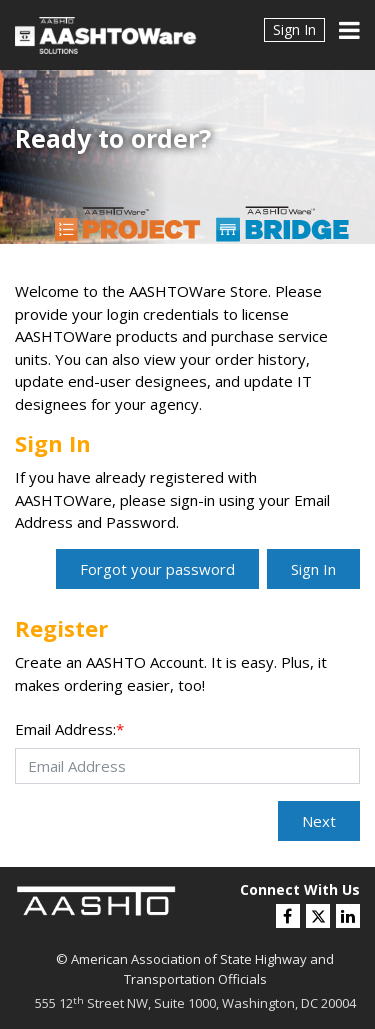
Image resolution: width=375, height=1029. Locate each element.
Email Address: (69, 729)
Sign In (294, 29)
